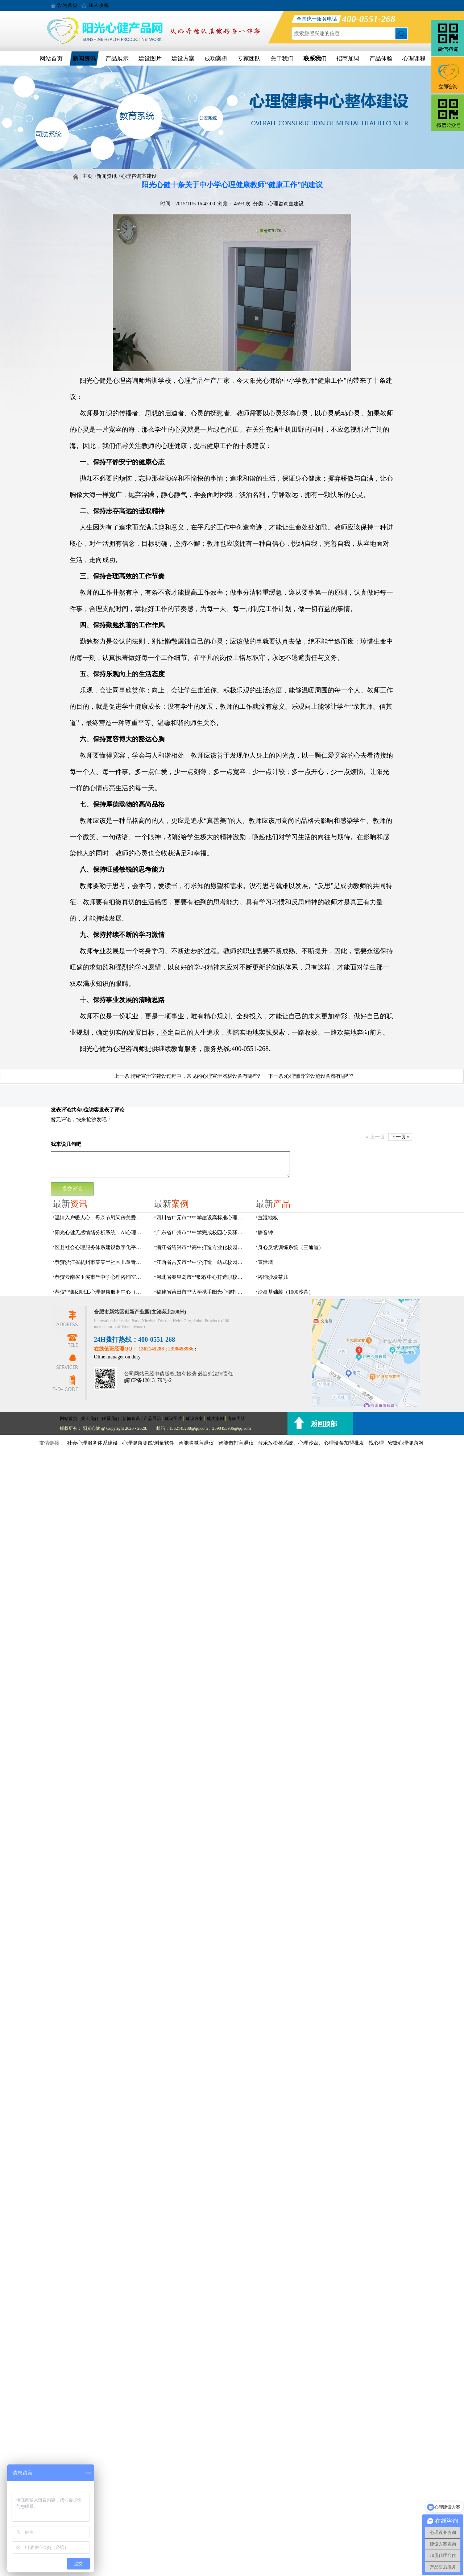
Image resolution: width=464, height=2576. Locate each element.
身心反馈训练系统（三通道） (291, 1247)
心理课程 (414, 58)
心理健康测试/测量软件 (148, 1443)
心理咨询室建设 (139, 176)
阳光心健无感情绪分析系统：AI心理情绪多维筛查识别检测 (100, 1232)
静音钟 (265, 1232)
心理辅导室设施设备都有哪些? (319, 1076)
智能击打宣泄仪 (236, 1443)
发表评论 (61, 1110)
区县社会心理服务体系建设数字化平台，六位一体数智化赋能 (100, 1247)
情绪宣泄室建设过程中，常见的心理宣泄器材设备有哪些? (195, 1076)
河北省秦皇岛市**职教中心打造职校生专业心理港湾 (201, 1277)
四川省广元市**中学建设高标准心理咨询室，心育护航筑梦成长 (201, 1217)
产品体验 (381, 58)
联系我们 (315, 58)
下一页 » (400, 1137)
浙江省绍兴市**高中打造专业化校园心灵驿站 (201, 1247)
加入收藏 (98, 5)
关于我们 (282, 58)
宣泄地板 (268, 1217)
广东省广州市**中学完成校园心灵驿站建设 (201, 1232)
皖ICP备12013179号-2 (147, 1380)
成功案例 (216, 58)
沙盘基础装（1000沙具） (286, 1292)
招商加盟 (348, 58)
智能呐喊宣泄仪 (196, 1443)
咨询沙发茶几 (273, 1277)
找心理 (376, 1443)
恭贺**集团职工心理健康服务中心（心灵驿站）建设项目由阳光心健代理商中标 (100, 1292)
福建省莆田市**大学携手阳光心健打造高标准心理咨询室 (201, 1292)
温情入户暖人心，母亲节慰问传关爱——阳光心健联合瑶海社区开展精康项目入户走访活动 (100, 1217)
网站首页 (51, 58)
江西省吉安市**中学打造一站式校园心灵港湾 (201, 1262)
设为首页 (67, 5)
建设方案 (183, 58)
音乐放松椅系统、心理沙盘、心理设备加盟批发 (311, 1443)
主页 (87, 176)
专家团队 (249, 58)
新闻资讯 (84, 58)
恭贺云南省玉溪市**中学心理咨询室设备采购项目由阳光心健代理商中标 (100, 1277)
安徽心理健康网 (405, 1443)
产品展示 (117, 58)
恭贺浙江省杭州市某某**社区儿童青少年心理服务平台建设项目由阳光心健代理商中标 (100, 1262)
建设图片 (150, 58)
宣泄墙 (265, 1262)
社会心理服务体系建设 (92, 1443)
